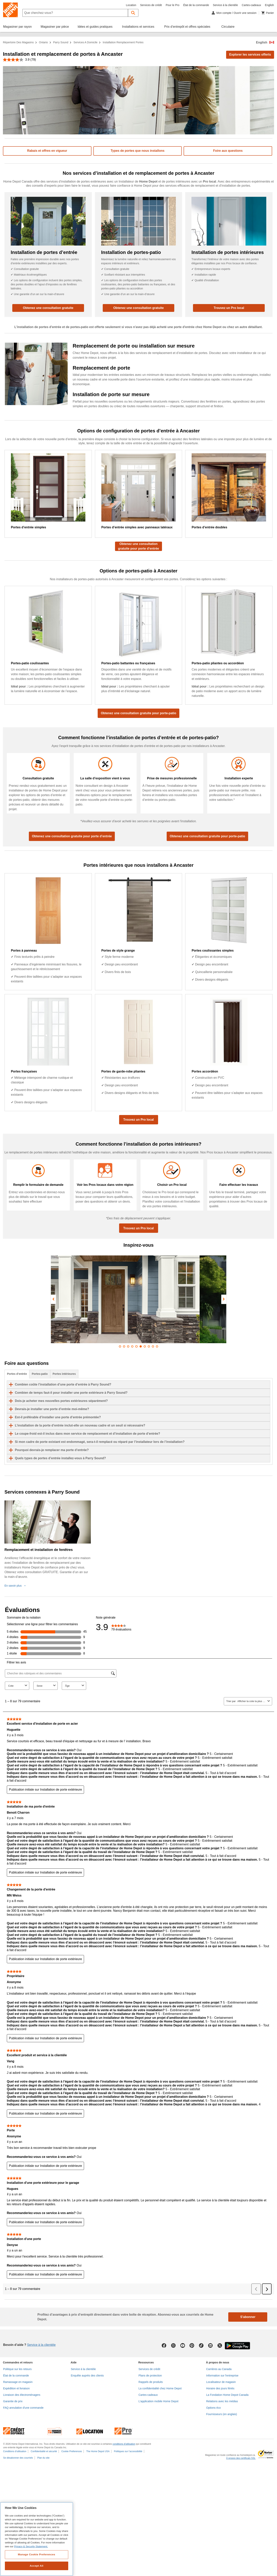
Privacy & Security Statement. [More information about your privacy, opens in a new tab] (31, 2546)
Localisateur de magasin (221, 2382)
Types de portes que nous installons (137, 150)
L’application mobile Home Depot (159, 2401)
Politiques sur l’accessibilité (128, 2451)
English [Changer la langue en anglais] (269, 5)
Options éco (213, 2407)
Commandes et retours (18, 2362)
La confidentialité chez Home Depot (160, 2388)
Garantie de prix (13, 2401)
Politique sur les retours (17, 2369)
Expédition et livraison (16, 2388)
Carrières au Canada (219, 2369)
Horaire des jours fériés (220, 2388)
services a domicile (85, 42)
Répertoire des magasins (18, 42)
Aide (73, 2362)
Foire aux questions (228, 150)
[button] (133, 13)
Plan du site (43, 2457)
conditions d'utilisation (124, 2444)
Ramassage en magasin (18, 2382)
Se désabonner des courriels (18, 2457)
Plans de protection (150, 2375)
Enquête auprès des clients (87, 2375)
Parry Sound (60, 42)
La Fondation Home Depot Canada (227, 2394)
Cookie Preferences (71, 2451)
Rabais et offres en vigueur (47, 150)
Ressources (146, 2362)
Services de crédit (151, 5)
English (261, 42)
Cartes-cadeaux (251, 5)
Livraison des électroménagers (21, 2394)
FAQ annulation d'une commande (23, 2407)
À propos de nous (217, 2362)
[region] (36, 2539)
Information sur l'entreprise (222, 2375)
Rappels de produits (151, 2382)
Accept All (36, 2565)
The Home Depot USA (98, 2451)
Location (131, 5)
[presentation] (53, 1299)
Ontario (43, 42)
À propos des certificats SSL (241, 2458)
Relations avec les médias (222, 2401)
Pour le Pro (172, 5)
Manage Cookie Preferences (36, 2554)
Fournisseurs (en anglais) (221, 2414)
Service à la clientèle (225, 5)
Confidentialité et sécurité (44, 2451)
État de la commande (196, 5)
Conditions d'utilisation (14, 2451)
